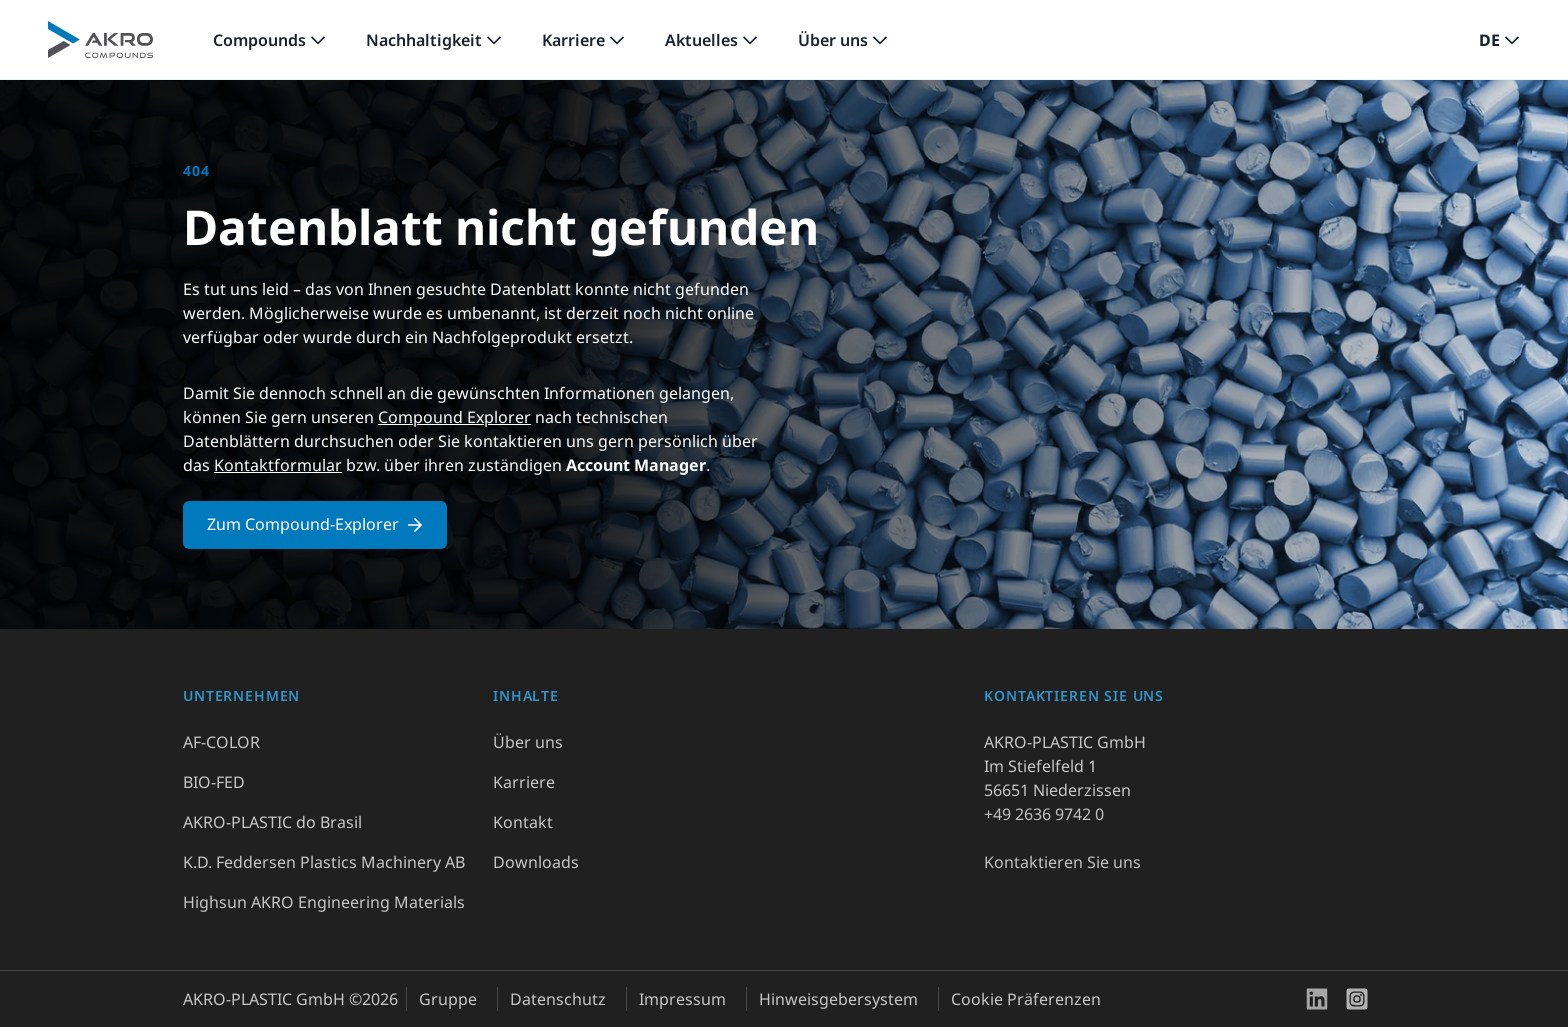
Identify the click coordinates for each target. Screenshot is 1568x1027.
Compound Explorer (454, 417)
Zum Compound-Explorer (315, 524)
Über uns (833, 40)
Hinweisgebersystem (838, 999)
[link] (269, 40)
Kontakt (523, 822)
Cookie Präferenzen (1026, 999)
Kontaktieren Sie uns (1062, 862)
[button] (1499, 40)
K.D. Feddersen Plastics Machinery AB (324, 862)
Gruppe (448, 999)
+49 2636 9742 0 (1044, 814)
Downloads (536, 862)
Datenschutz (558, 999)
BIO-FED (214, 782)
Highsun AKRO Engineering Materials (324, 902)
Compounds (259, 40)
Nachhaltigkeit (424, 40)
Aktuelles (701, 40)
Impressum (682, 999)
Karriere (573, 40)
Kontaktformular (278, 465)
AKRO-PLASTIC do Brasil (272, 822)
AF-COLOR (221, 742)
